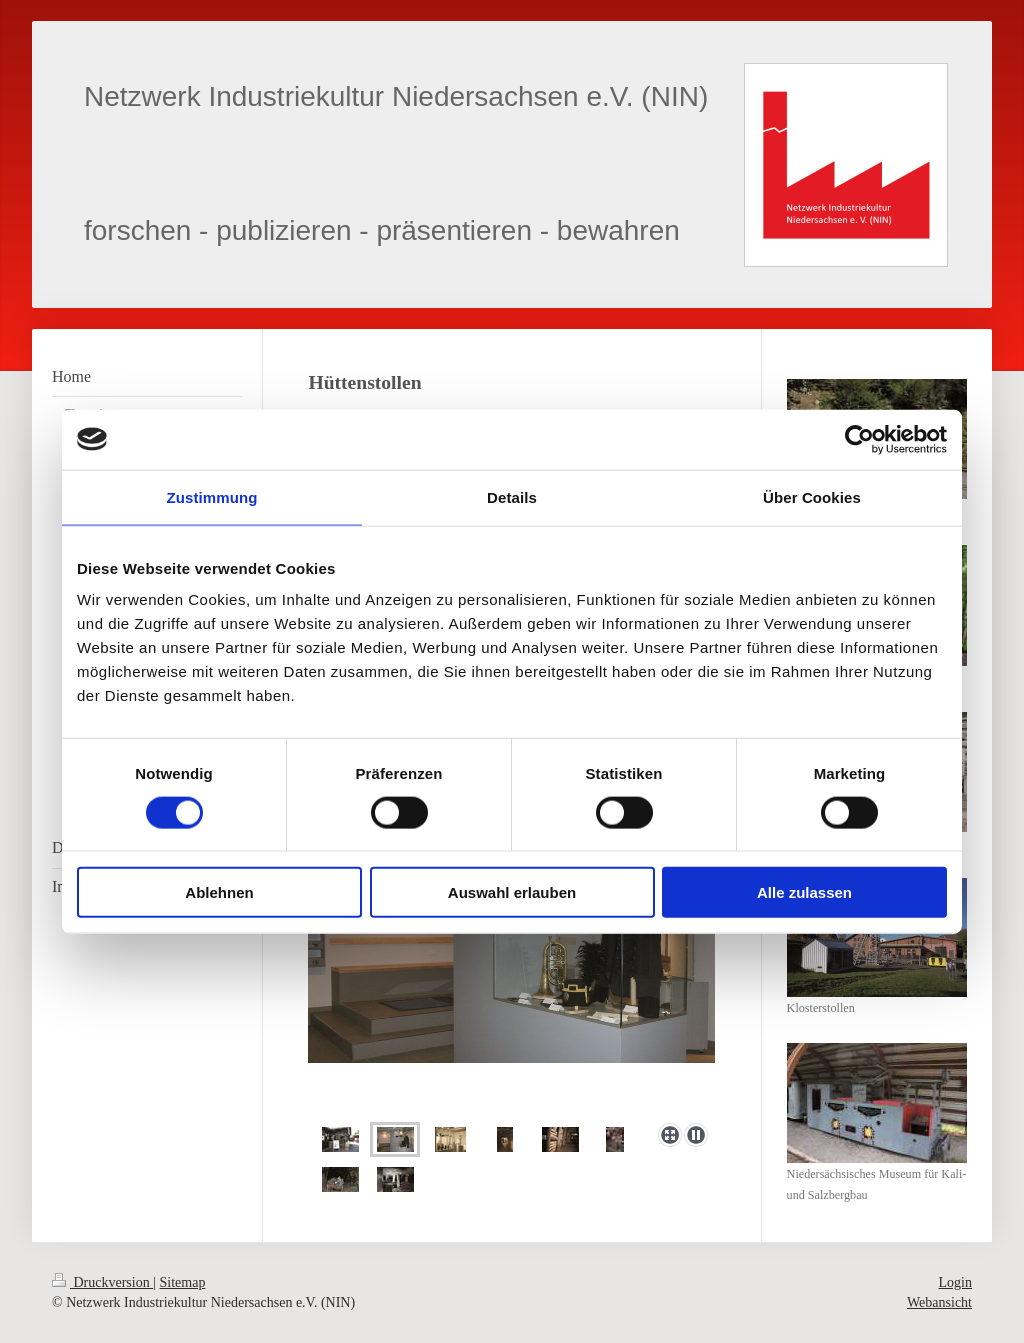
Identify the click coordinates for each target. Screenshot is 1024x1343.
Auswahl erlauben (512, 892)
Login (955, 1282)
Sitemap (183, 1282)
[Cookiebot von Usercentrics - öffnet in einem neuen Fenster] (859, 439)
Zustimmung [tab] (212, 496)
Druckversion (102, 1282)
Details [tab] (512, 496)
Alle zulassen (804, 892)
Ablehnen (219, 892)
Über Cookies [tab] (812, 496)
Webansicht (939, 1302)
